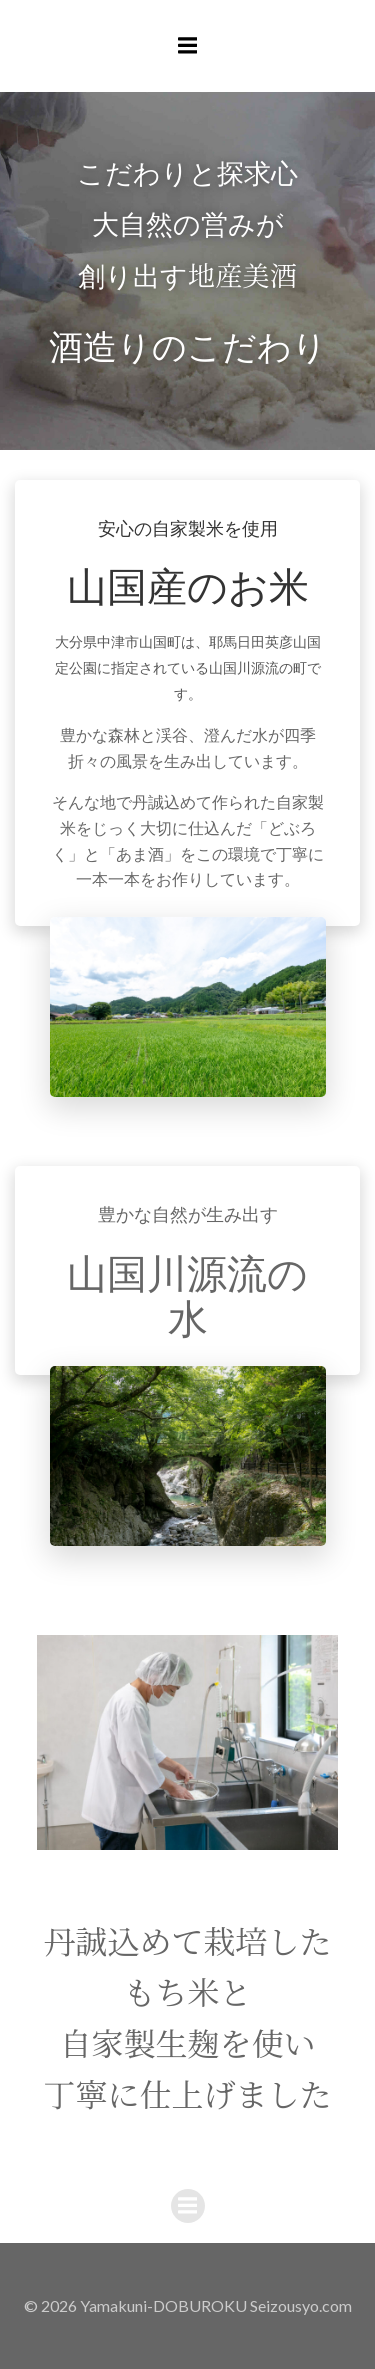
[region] (188, 1742)
